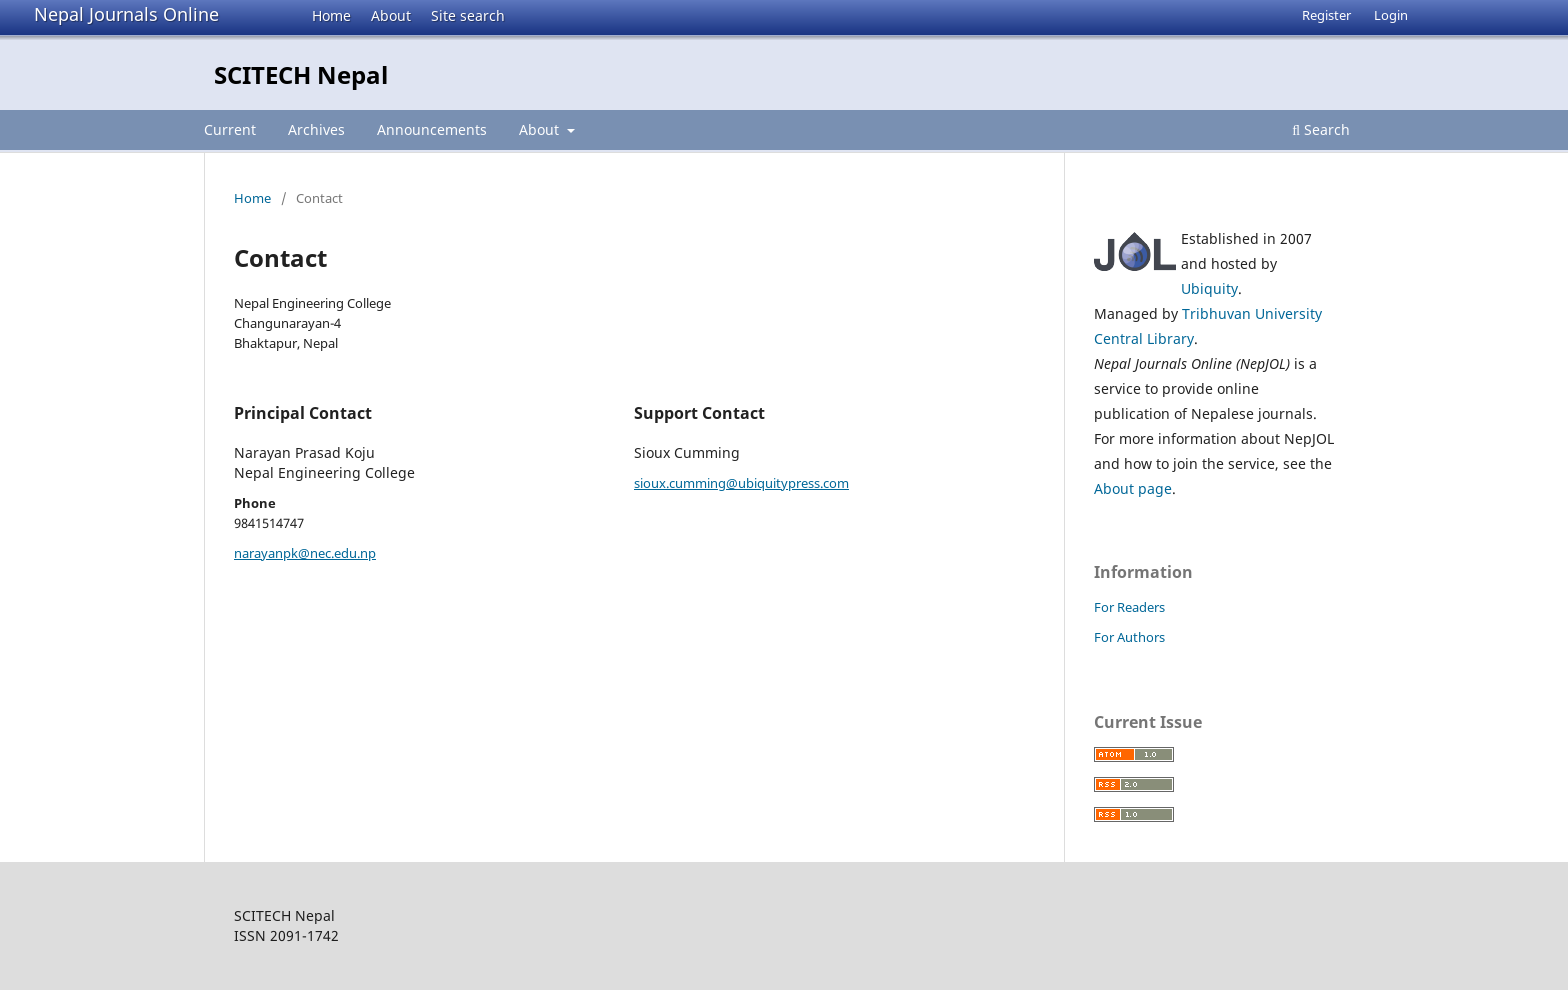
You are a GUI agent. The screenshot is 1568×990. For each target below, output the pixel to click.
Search (1321, 129)
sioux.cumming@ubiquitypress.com (741, 483)
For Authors (1129, 637)
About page (1133, 488)
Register (1326, 15)
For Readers (1129, 607)
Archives (316, 129)
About (391, 15)
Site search (468, 15)
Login (1391, 15)
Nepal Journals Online (126, 14)
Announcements (432, 129)
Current (230, 129)
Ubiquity (1209, 288)
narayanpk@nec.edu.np (305, 553)
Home (331, 15)
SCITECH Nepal (301, 74)
